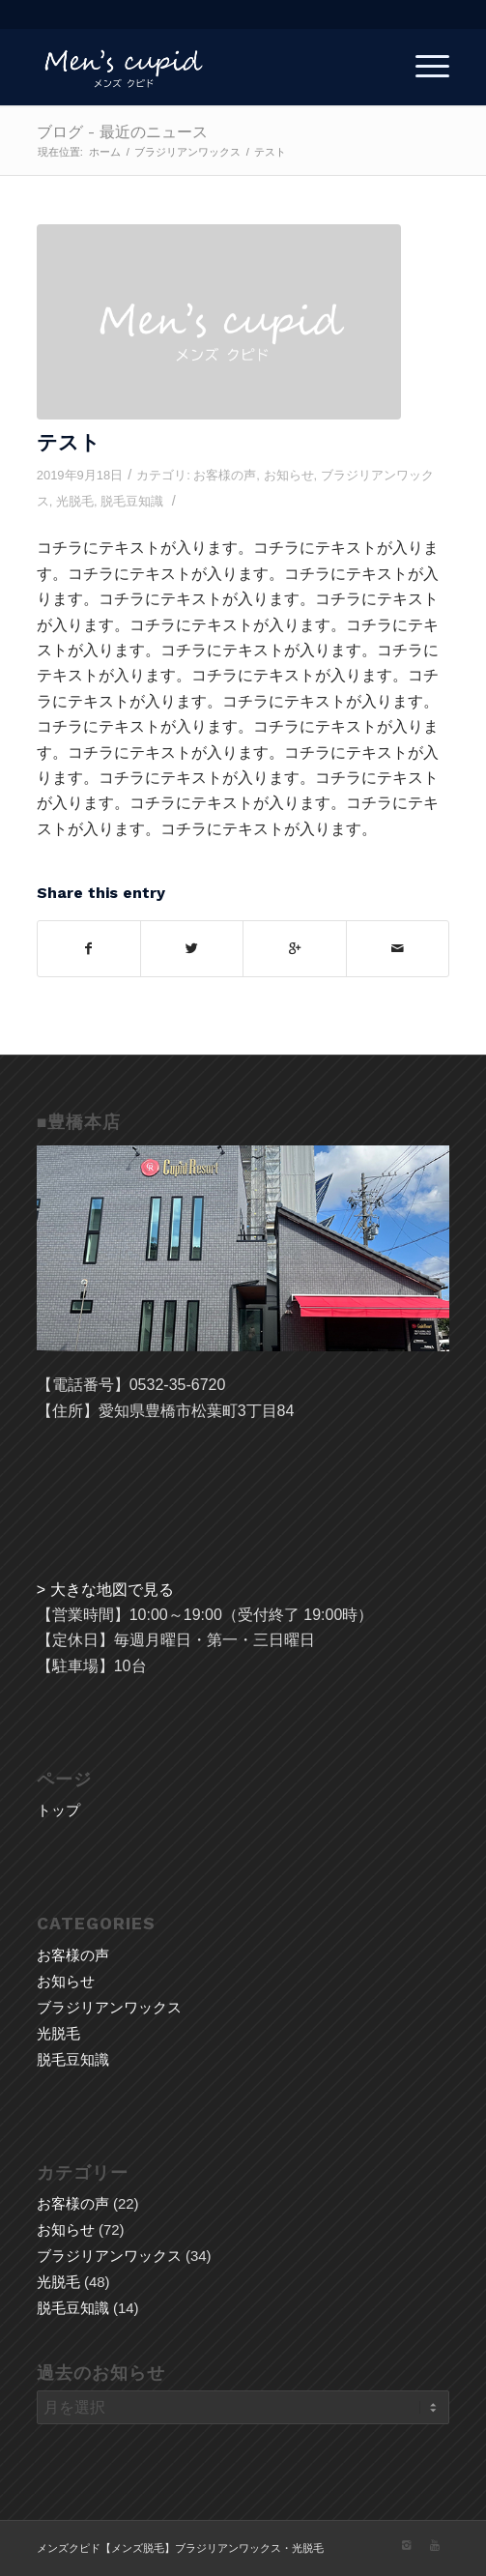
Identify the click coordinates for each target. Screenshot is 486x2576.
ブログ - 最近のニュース (122, 132)
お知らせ (289, 475)
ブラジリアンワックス (187, 152)
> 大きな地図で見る (105, 1589)
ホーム (105, 152)
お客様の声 (224, 475)
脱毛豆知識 (131, 501)
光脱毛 (75, 501)
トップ (58, 1810)
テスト (68, 442)
